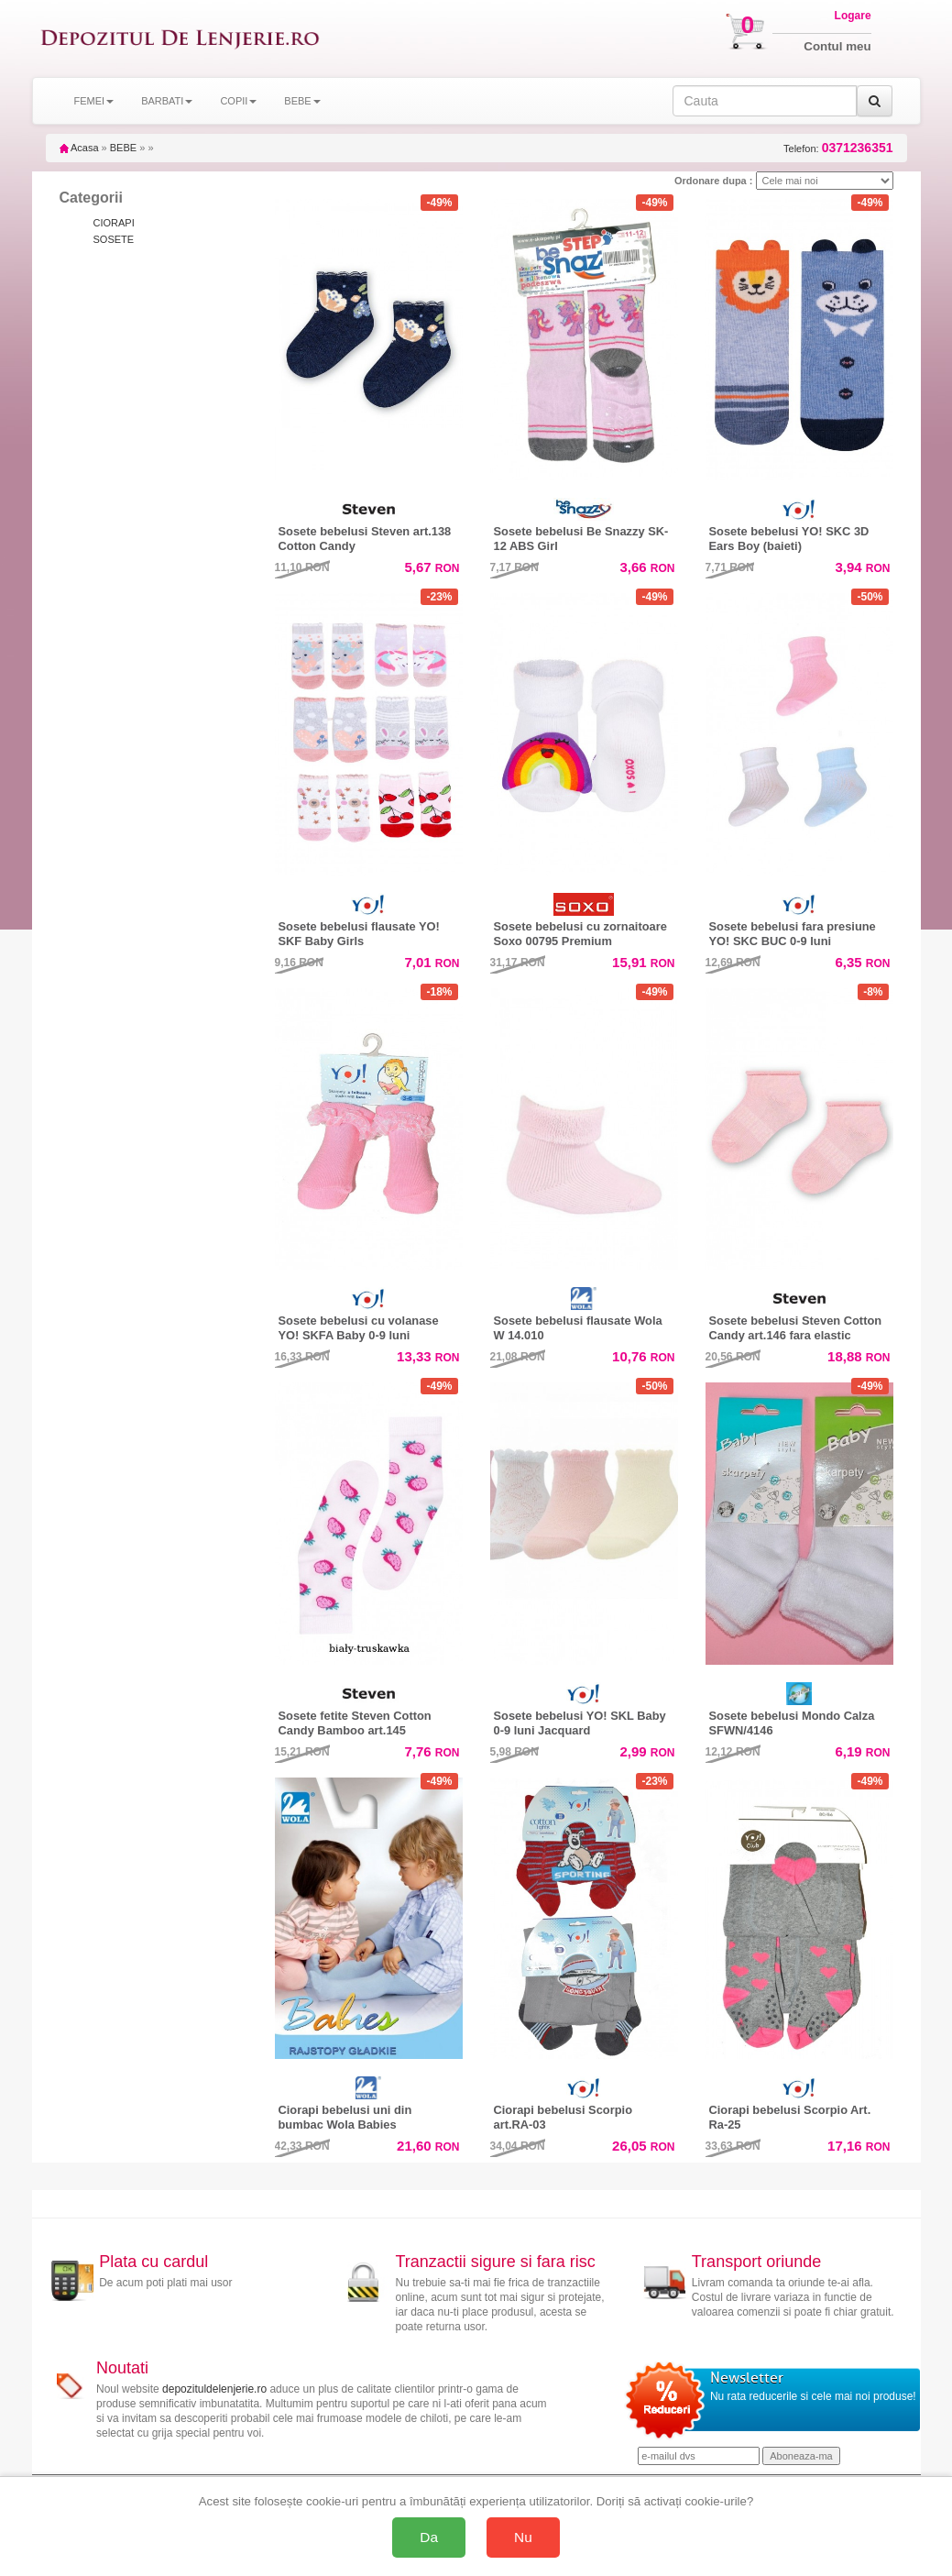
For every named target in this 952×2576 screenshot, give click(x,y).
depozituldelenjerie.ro (214, 2389)
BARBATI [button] (166, 100)
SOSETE (114, 239)
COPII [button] (238, 100)
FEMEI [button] (94, 100)
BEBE (123, 147)
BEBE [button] (302, 100)
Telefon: (837, 148)
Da (429, 2537)
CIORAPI (114, 222)
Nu (523, 2537)
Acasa (79, 147)
